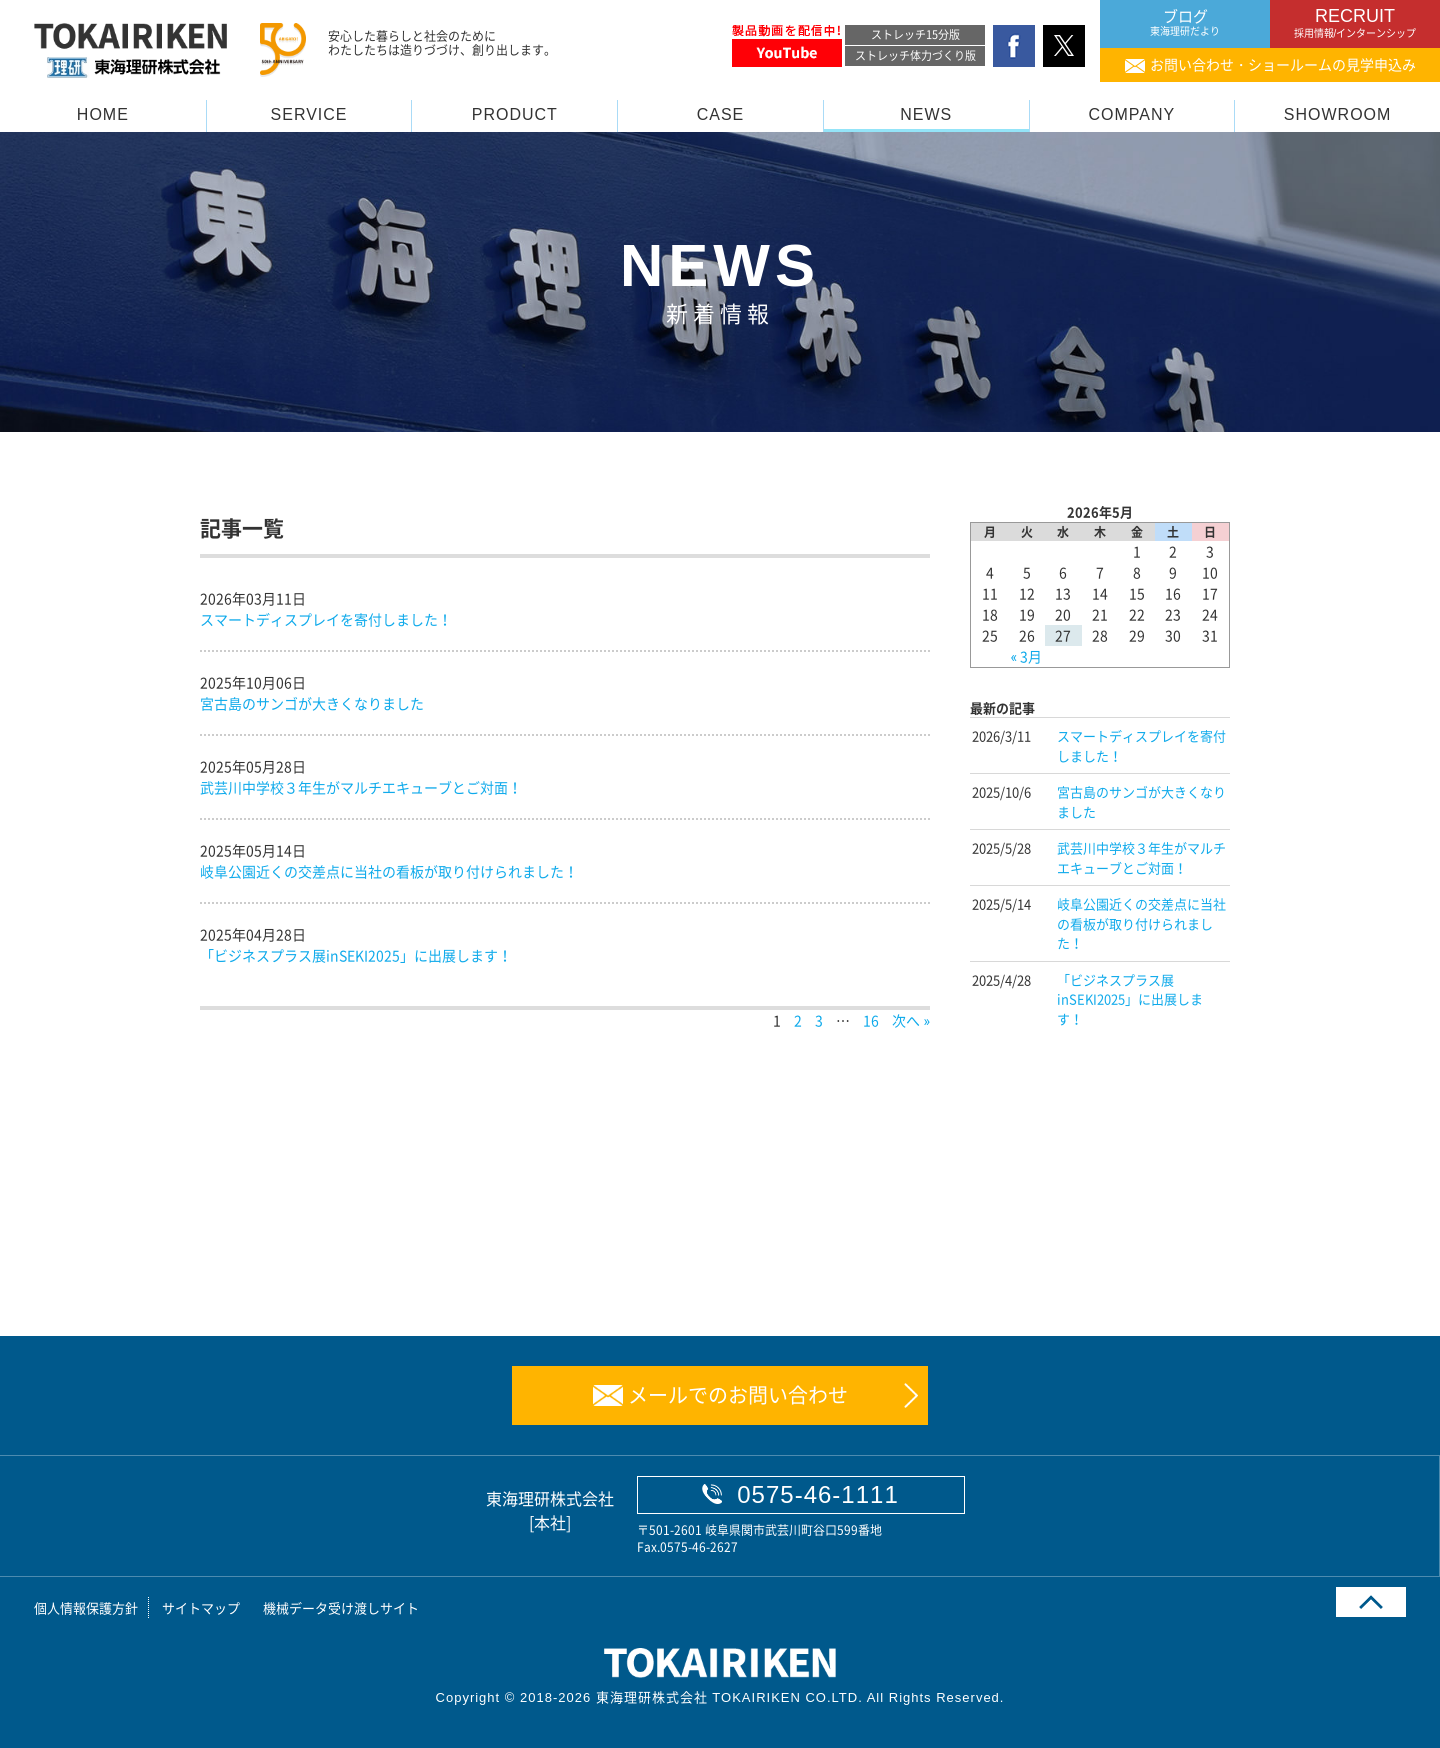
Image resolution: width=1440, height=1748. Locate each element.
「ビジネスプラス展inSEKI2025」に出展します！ (356, 955)
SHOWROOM (1338, 114)
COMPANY (1132, 114)
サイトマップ (201, 1607)
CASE (721, 114)
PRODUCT (515, 114)
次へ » (911, 1020)
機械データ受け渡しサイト (341, 1607)
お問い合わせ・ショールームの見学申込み (1283, 64)
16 (871, 1020)
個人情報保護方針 (86, 1607)
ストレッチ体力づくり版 (915, 55)
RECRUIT (1355, 23)
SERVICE (309, 114)
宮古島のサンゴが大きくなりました (312, 703)
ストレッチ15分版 (915, 34)
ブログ (1185, 23)
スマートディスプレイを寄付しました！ (326, 619)
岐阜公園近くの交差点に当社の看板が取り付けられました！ (389, 871)
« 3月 (1027, 656)
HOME (103, 114)
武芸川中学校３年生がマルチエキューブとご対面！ (361, 787)
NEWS (926, 114)
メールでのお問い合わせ (738, 1394)
